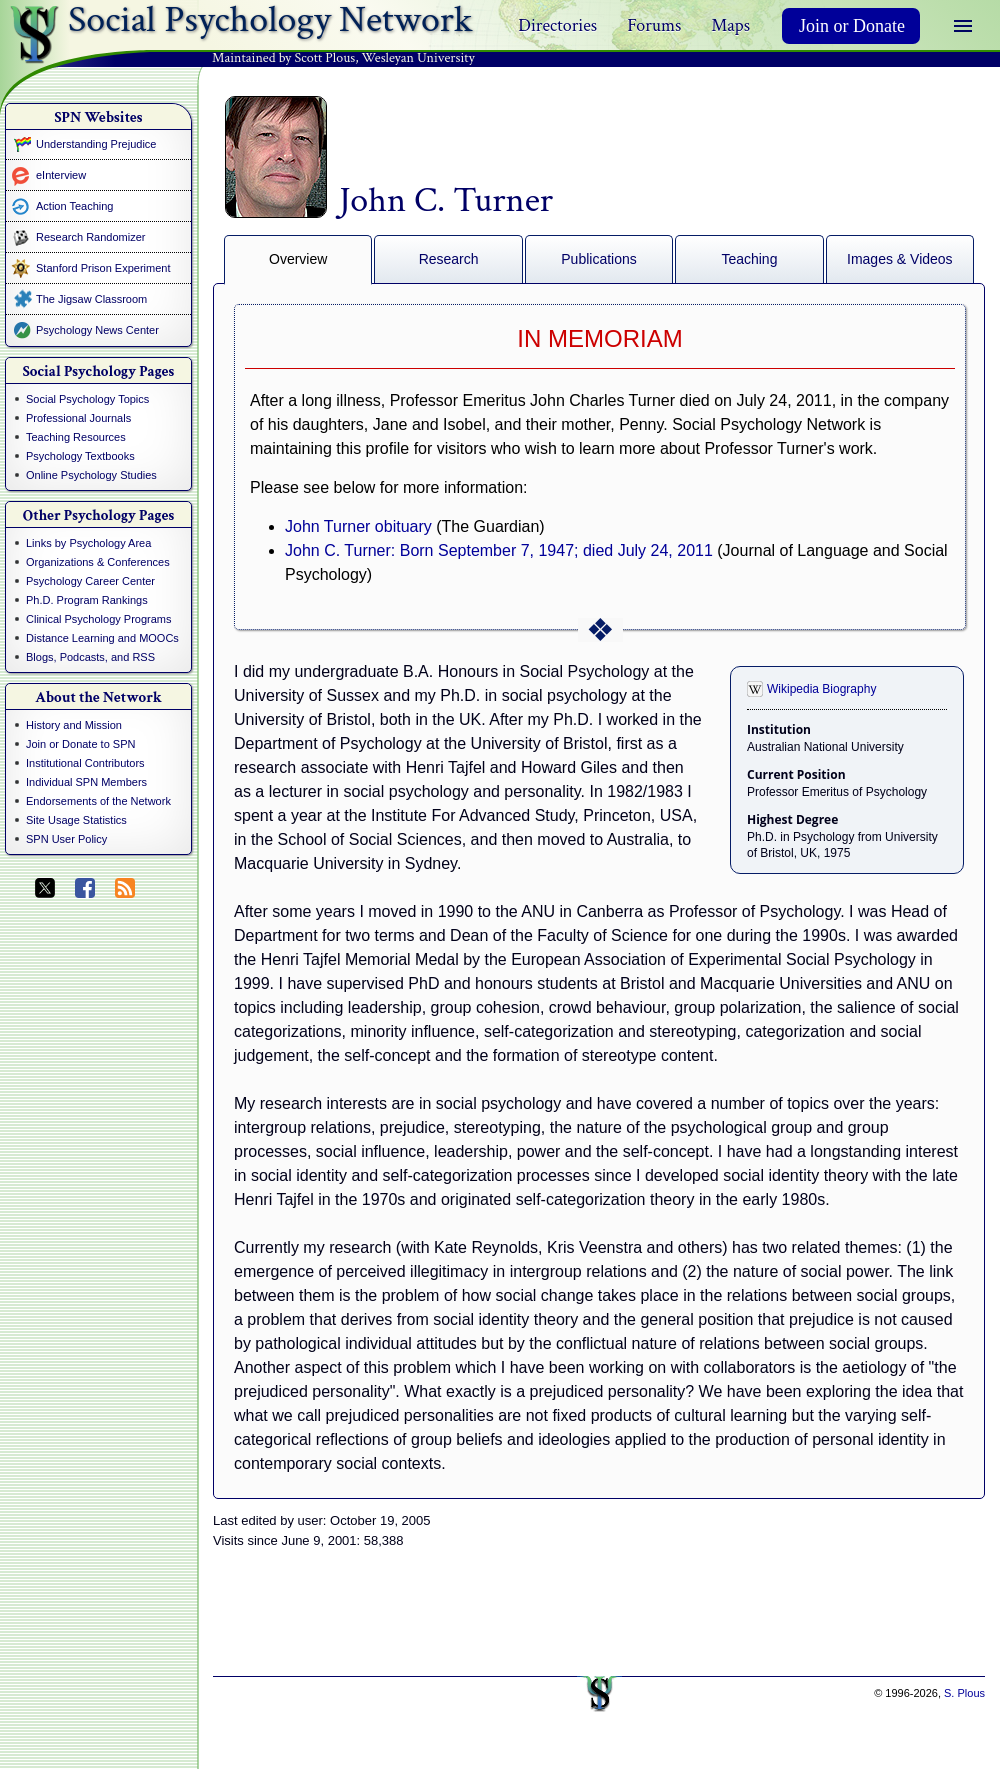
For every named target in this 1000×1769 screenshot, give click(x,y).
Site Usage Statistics (76, 820)
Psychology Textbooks (80, 456)
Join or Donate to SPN (80, 744)
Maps (730, 25)
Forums (654, 25)
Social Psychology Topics (87, 399)
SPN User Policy (66, 839)
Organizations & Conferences (98, 562)
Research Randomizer (90, 237)
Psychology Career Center (90, 581)
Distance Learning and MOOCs (102, 638)
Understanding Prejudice (96, 144)
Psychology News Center (97, 330)
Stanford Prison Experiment (103, 268)
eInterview (61, 175)
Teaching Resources (76, 437)
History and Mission (74, 725)
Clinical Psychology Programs (99, 619)
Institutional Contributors (85, 763)
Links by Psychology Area (88, 543)
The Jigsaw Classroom (91, 299)
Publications (599, 259)
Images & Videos (900, 259)
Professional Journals (78, 418)
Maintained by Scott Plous (283, 58)
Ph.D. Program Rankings (87, 600)
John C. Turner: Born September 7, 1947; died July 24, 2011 (499, 550)
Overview (298, 259)
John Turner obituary (358, 526)
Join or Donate (852, 26)
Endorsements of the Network (98, 801)
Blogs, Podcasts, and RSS (90, 657)
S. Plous (964, 1693)
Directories (557, 25)
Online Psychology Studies (91, 475)
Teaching (749, 259)
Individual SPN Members (86, 782)
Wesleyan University (418, 58)
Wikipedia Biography (821, 689)
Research (449, 259)
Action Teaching (74, 206)
